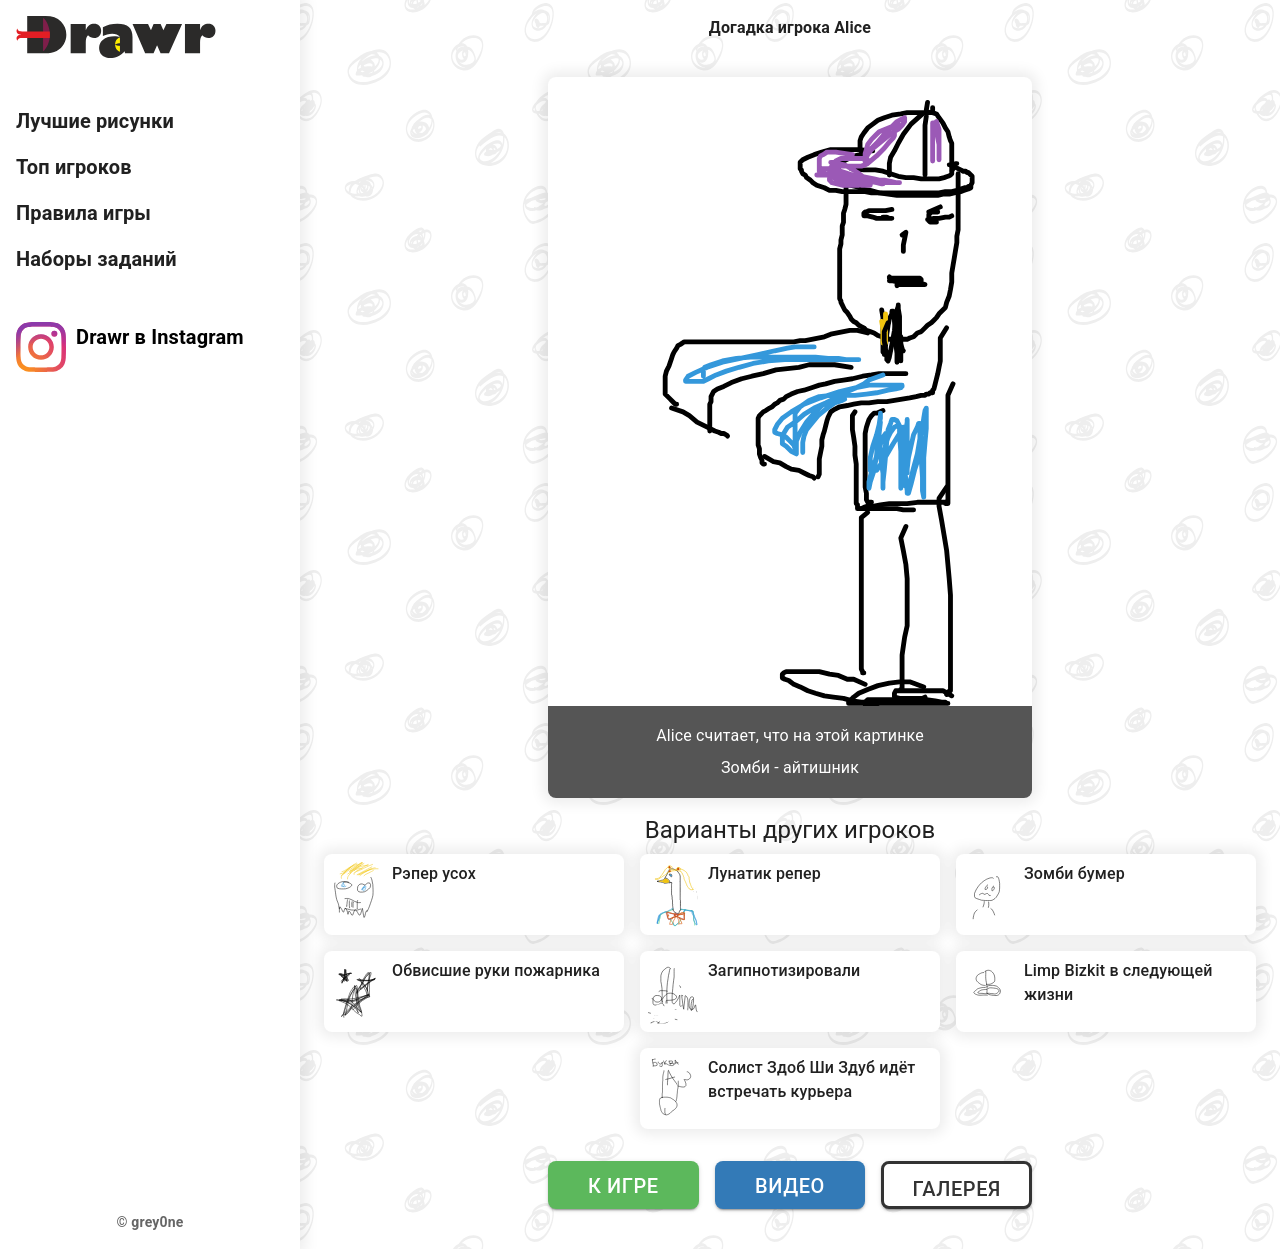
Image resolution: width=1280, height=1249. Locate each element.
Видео (790, 1186)
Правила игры (83, 213)
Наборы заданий (96, 259)
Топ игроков (74, 167)
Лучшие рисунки (95, 121)
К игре (623, 1186)
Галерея (956, 1189)
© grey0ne (150, 1222)
